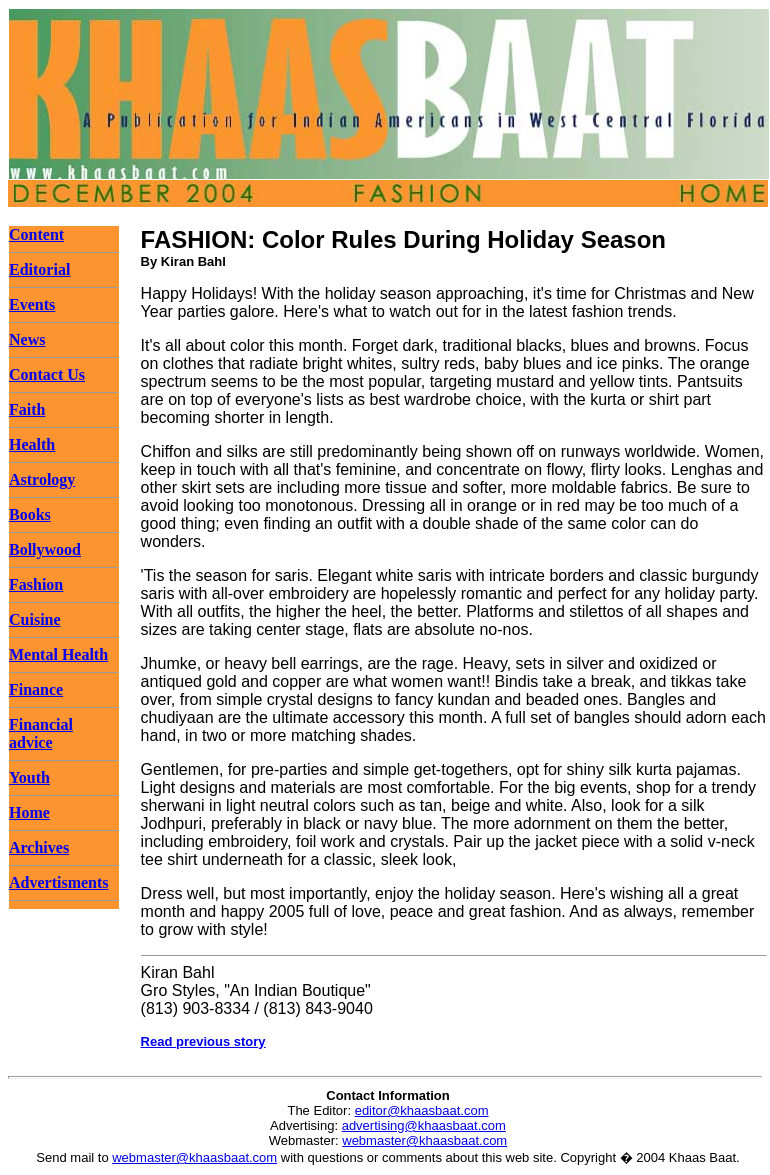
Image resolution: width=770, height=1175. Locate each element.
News (27, 339)
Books (30, 514)
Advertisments (59, 882)
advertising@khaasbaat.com (424, 1125)
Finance (36, 689)
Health (32, 444)
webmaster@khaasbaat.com (424, 1140)
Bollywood (45, 549)
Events (32, 304)
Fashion (36, 584)
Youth (29, 777)
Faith (27, 409)
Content (36, 234)
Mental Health (58, 654)
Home (29, 812)
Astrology (42, 479)
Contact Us (47, 374)
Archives (39, 847)
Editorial (39, 269)
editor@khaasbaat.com (422, 1110)
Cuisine (35, 619)
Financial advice (41, 733)
